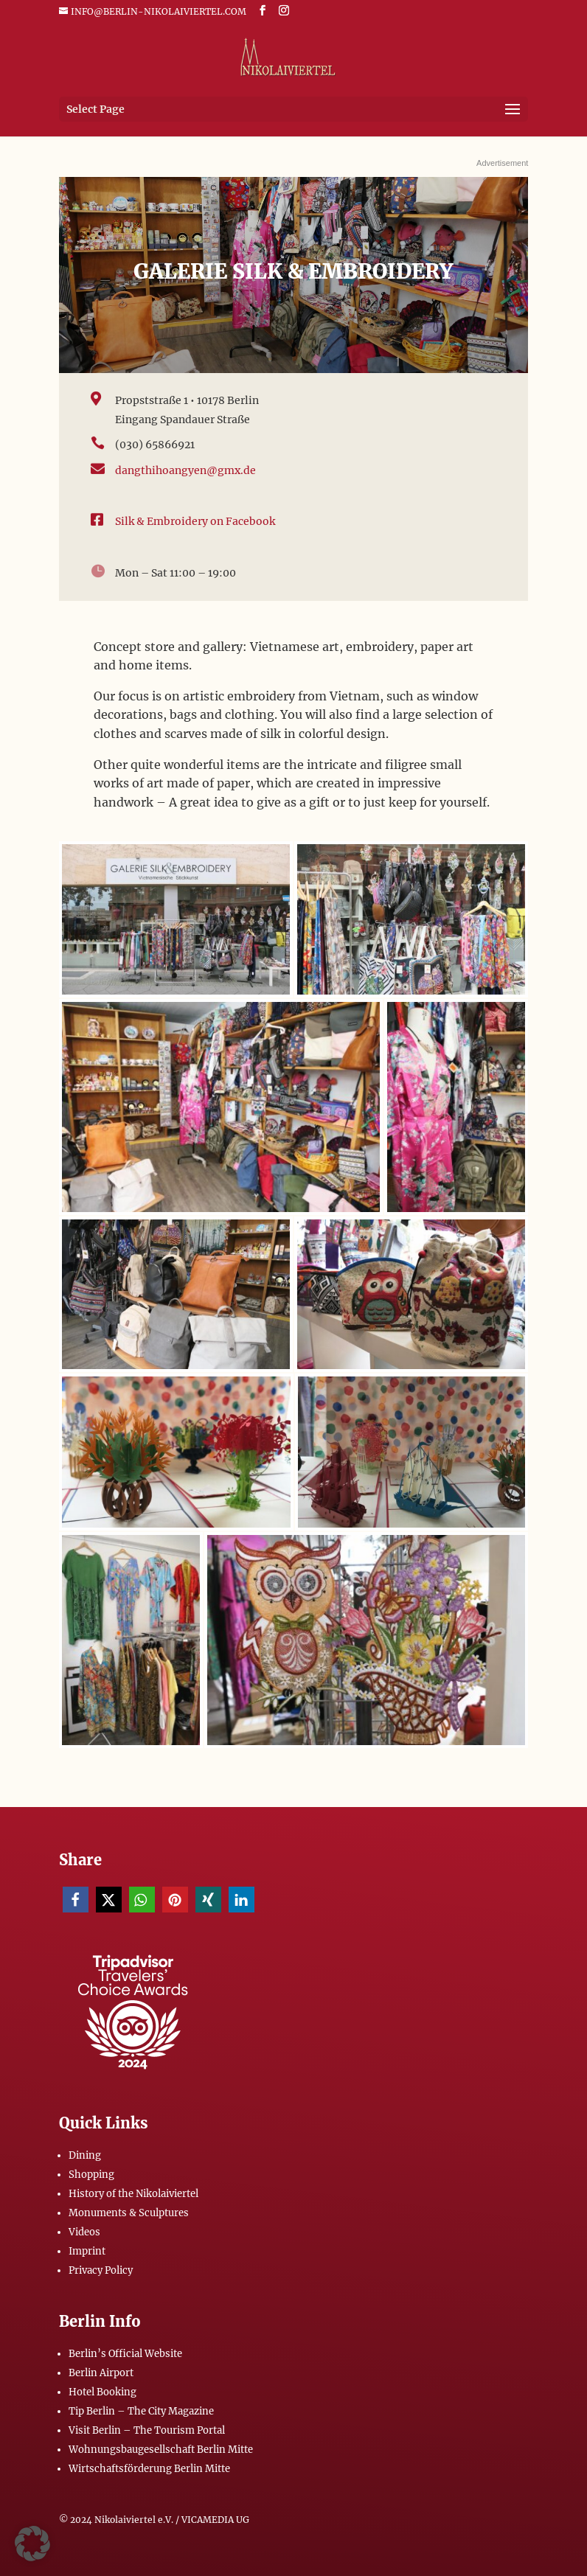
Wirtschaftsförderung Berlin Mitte (149, 2468)
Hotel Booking (102, 2392)
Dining (85, 2155)
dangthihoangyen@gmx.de (185, 470)
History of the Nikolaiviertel (133, 2193)
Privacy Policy (101, 2270)
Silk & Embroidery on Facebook (195, 521)
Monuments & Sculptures (129, 2213)
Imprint (87, 2251)
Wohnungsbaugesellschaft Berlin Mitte (161, 2449)
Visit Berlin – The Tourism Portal (147, 2430)
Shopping (91, 2174)
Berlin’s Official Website (125, 2353)
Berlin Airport (101, 2373)
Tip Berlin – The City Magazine (141, 2411)
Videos (84, 2232)
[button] (75, 1899)
